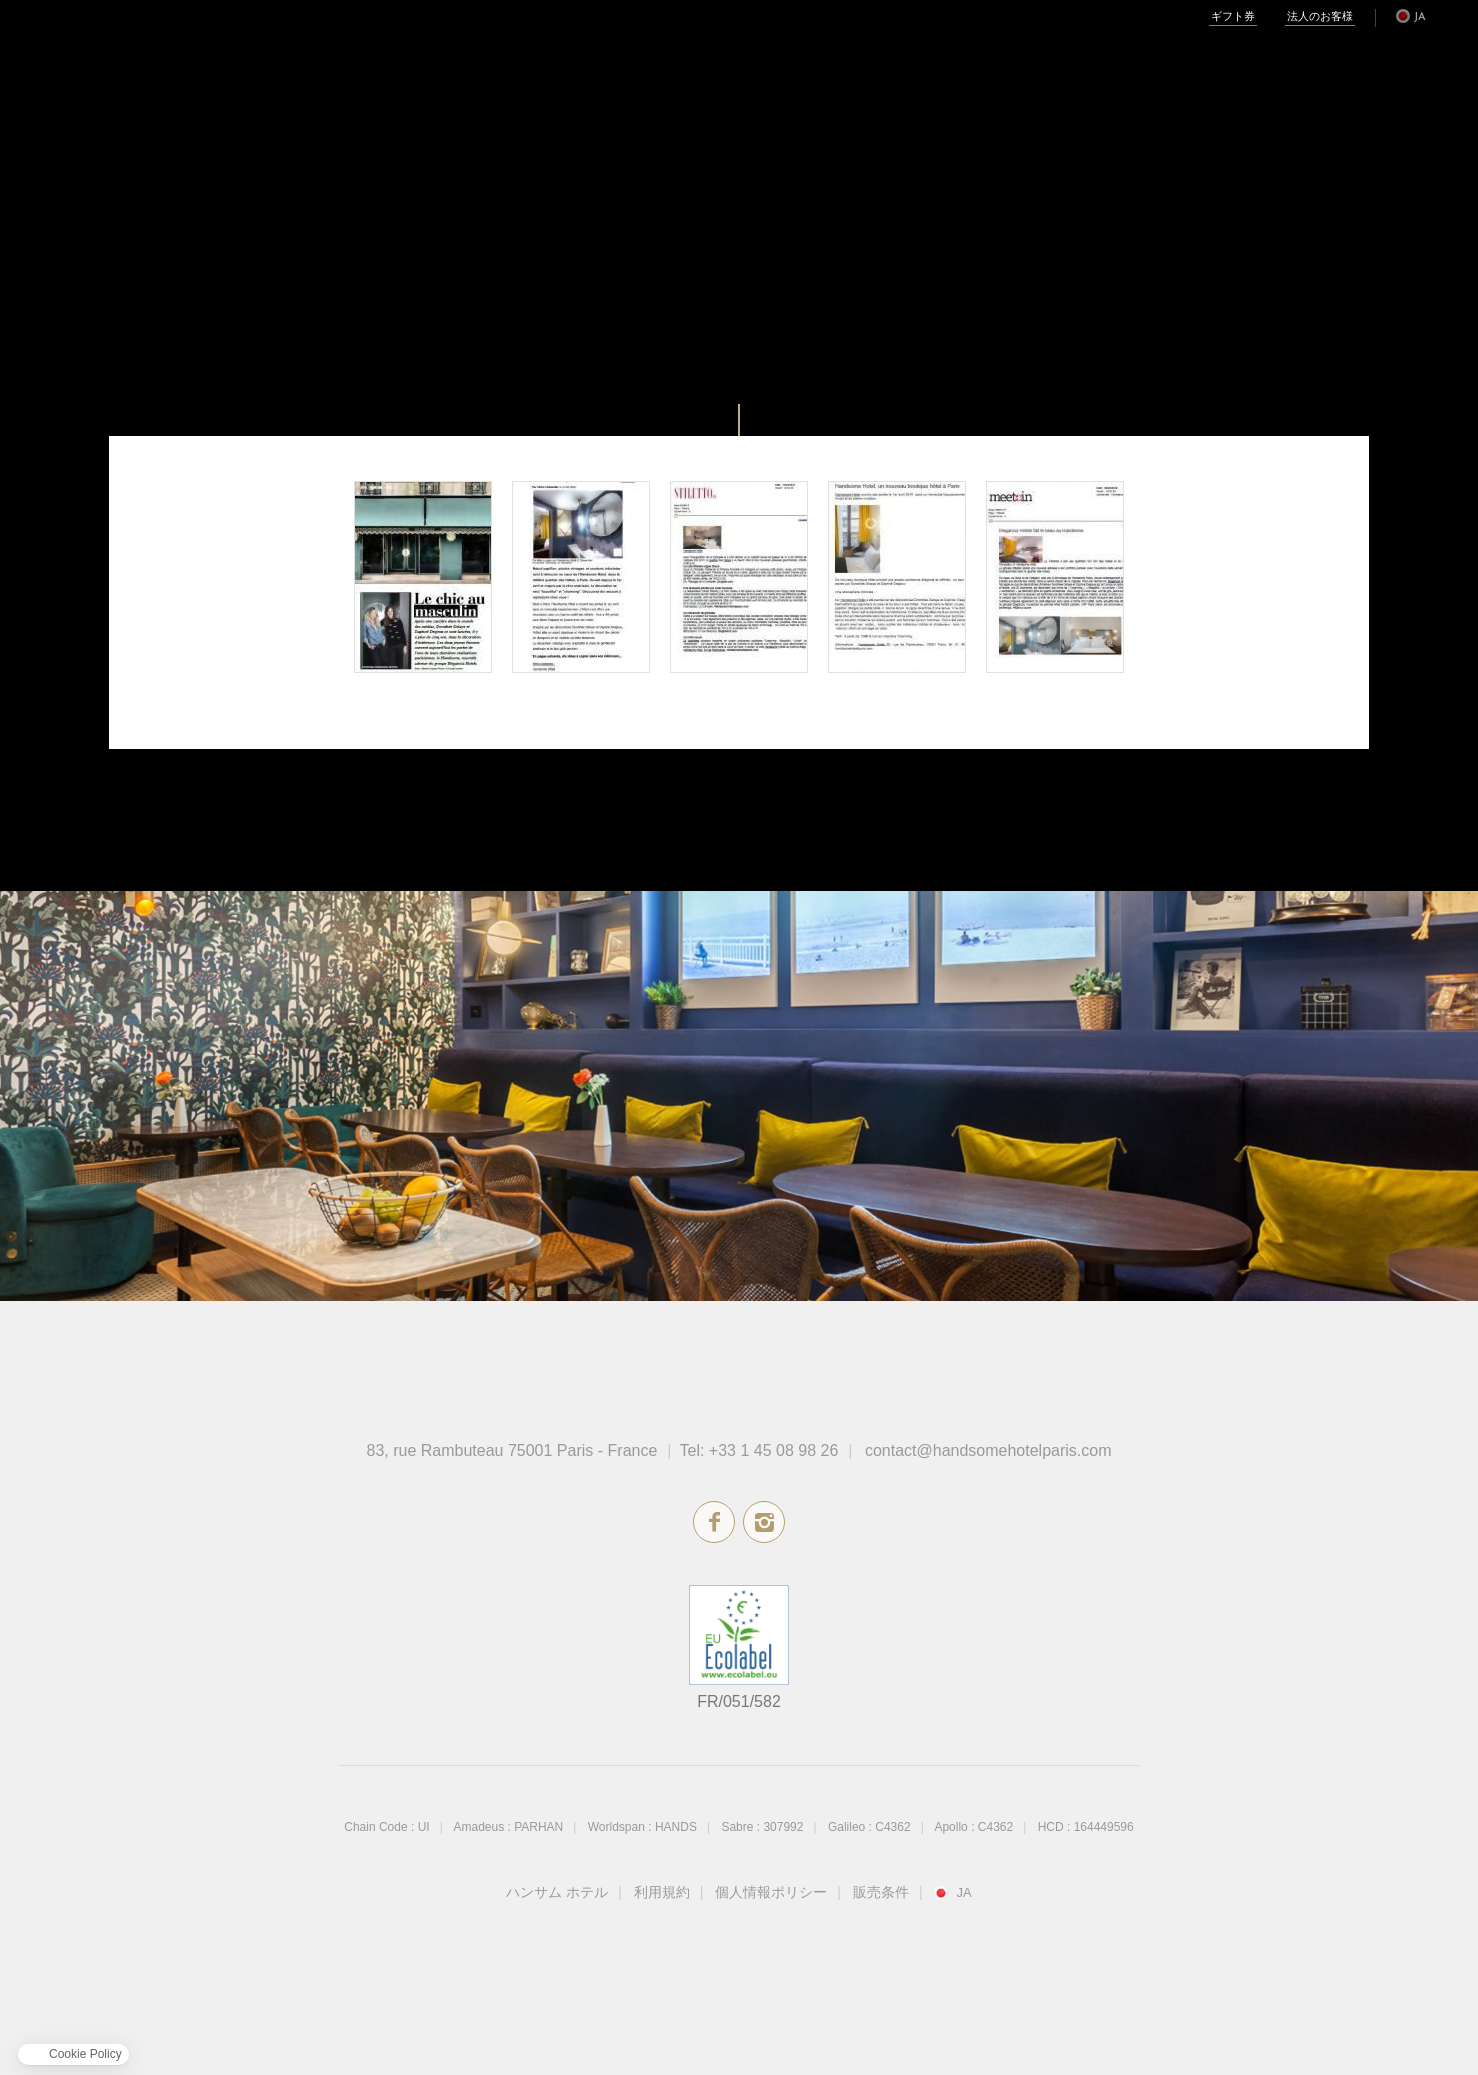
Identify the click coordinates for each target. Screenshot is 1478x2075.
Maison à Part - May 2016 (581, 577)
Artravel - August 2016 (423, 577)
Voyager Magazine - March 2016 (897, 577)
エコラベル (739, 1635)
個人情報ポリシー (771, 1892)
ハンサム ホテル (557, 1892)
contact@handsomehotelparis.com (988, 1450)
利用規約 (662, 1892)
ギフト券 (1233, 17)
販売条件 (881, 1892)
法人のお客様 (1320, 17)
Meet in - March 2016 (1055, 577)
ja (1420, 17)
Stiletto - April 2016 (739, 577)
